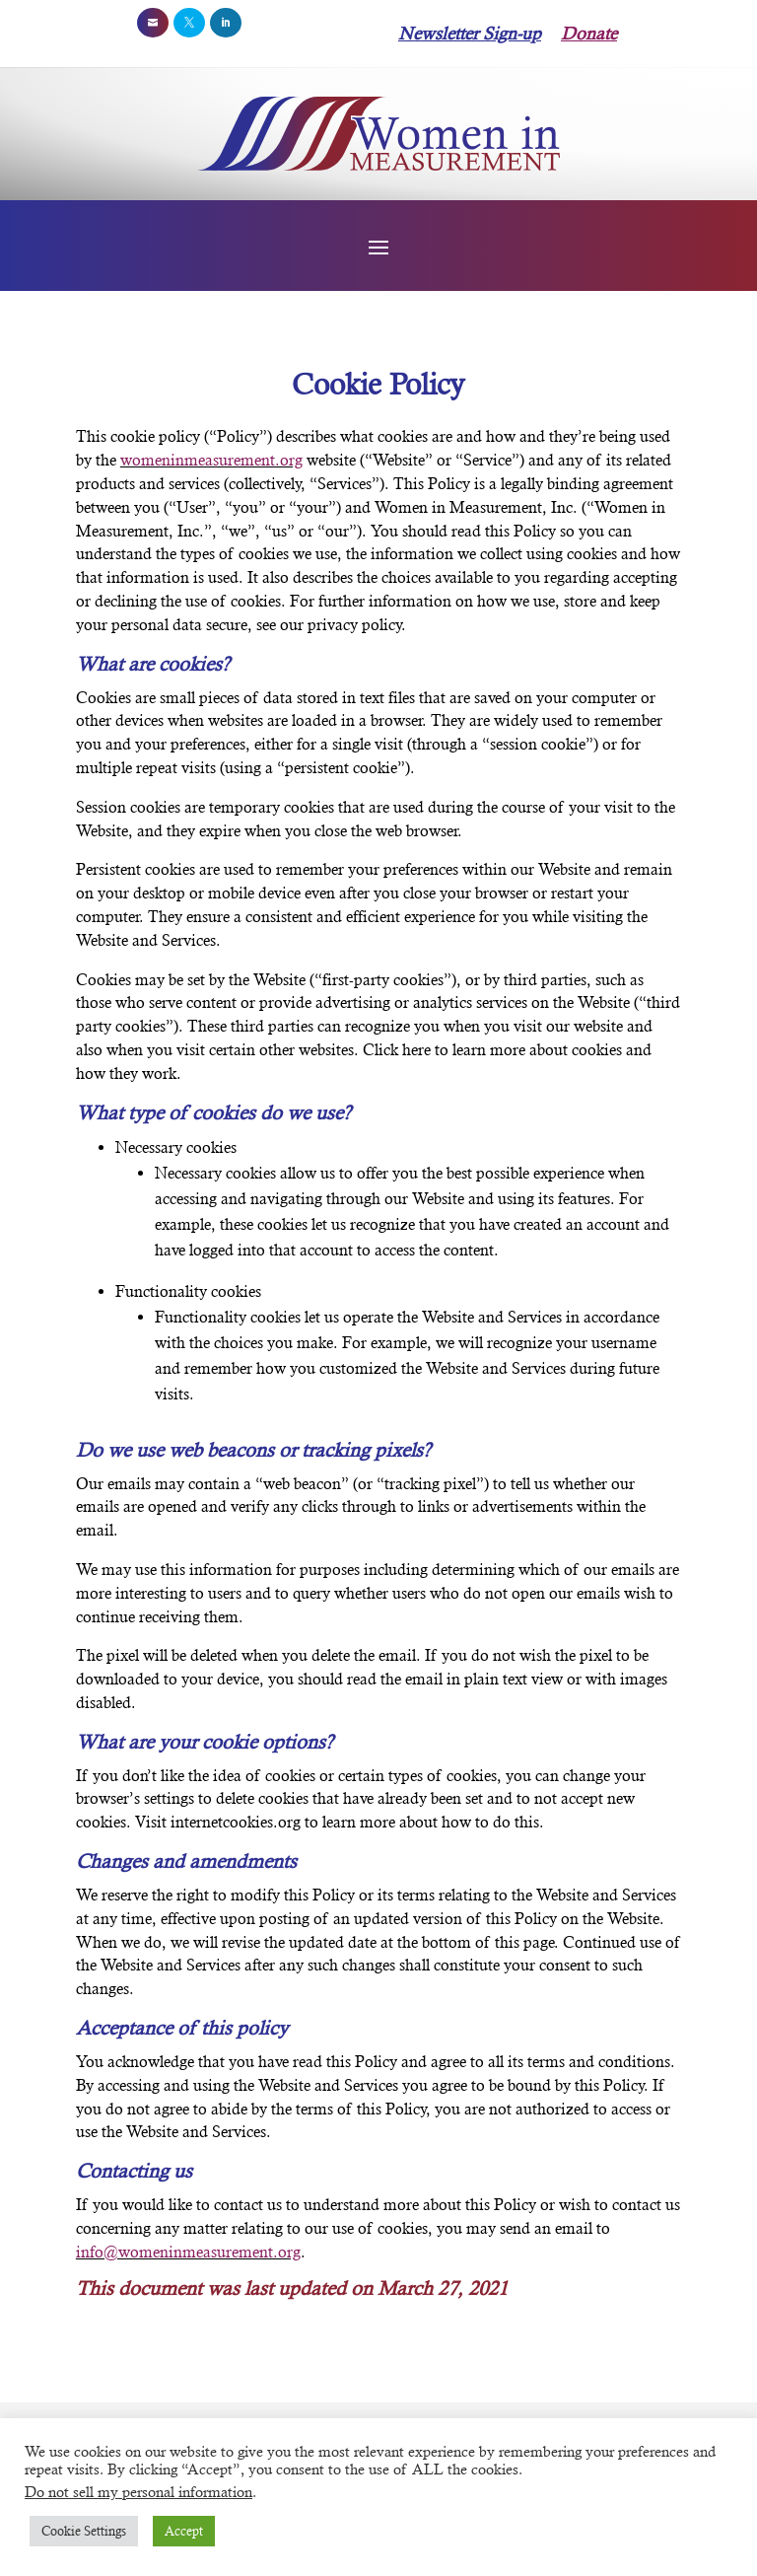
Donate (589, 33)
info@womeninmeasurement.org (188, 2252)
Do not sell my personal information (138, 2491)
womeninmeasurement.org (211, 460)
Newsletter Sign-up (469, 33)
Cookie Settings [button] (83, 2531)
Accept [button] (184, 2531)
